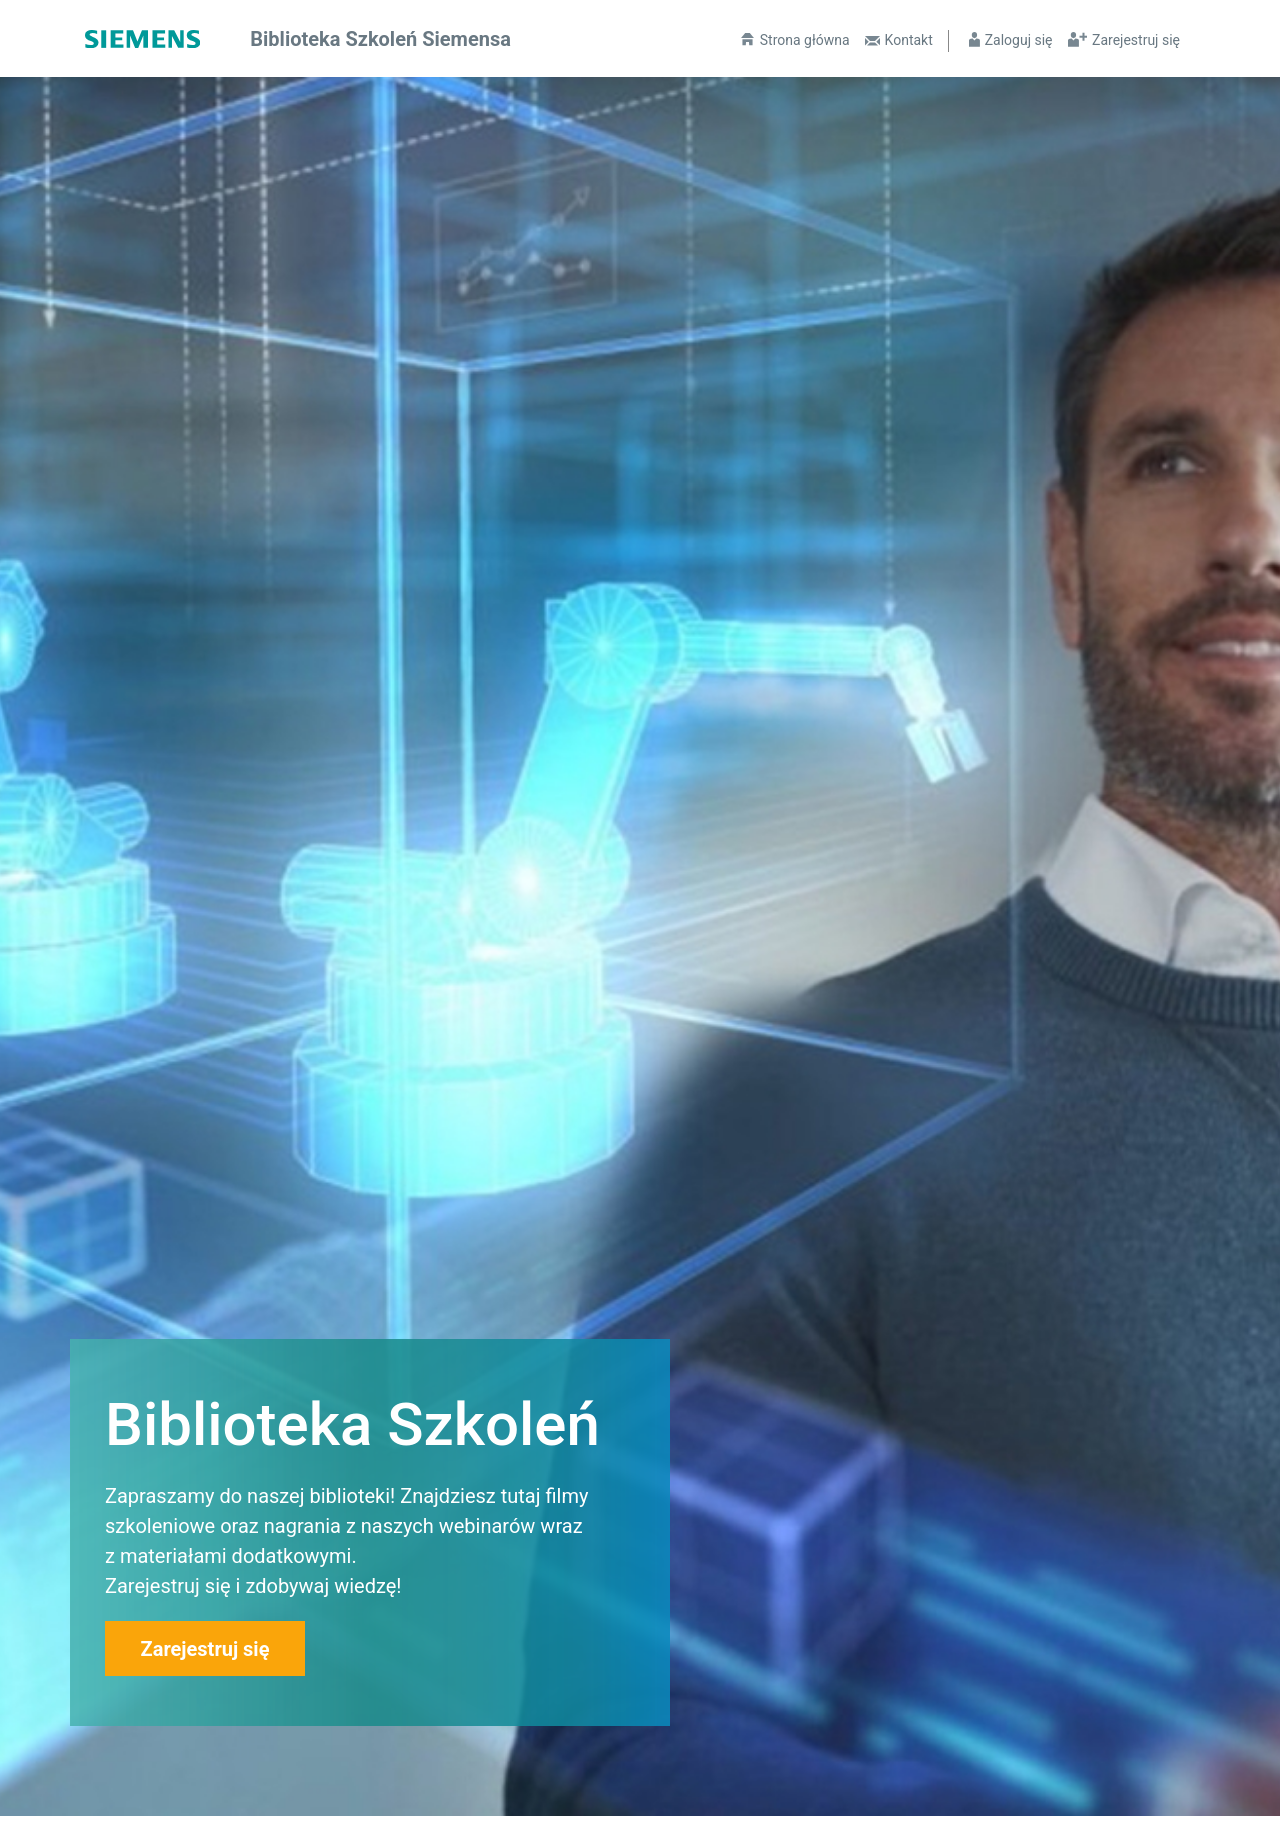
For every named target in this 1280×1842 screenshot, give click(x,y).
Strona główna (805, 40)
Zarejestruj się (1136, 40)
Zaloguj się (1019, 40)
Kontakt (909, 40)
